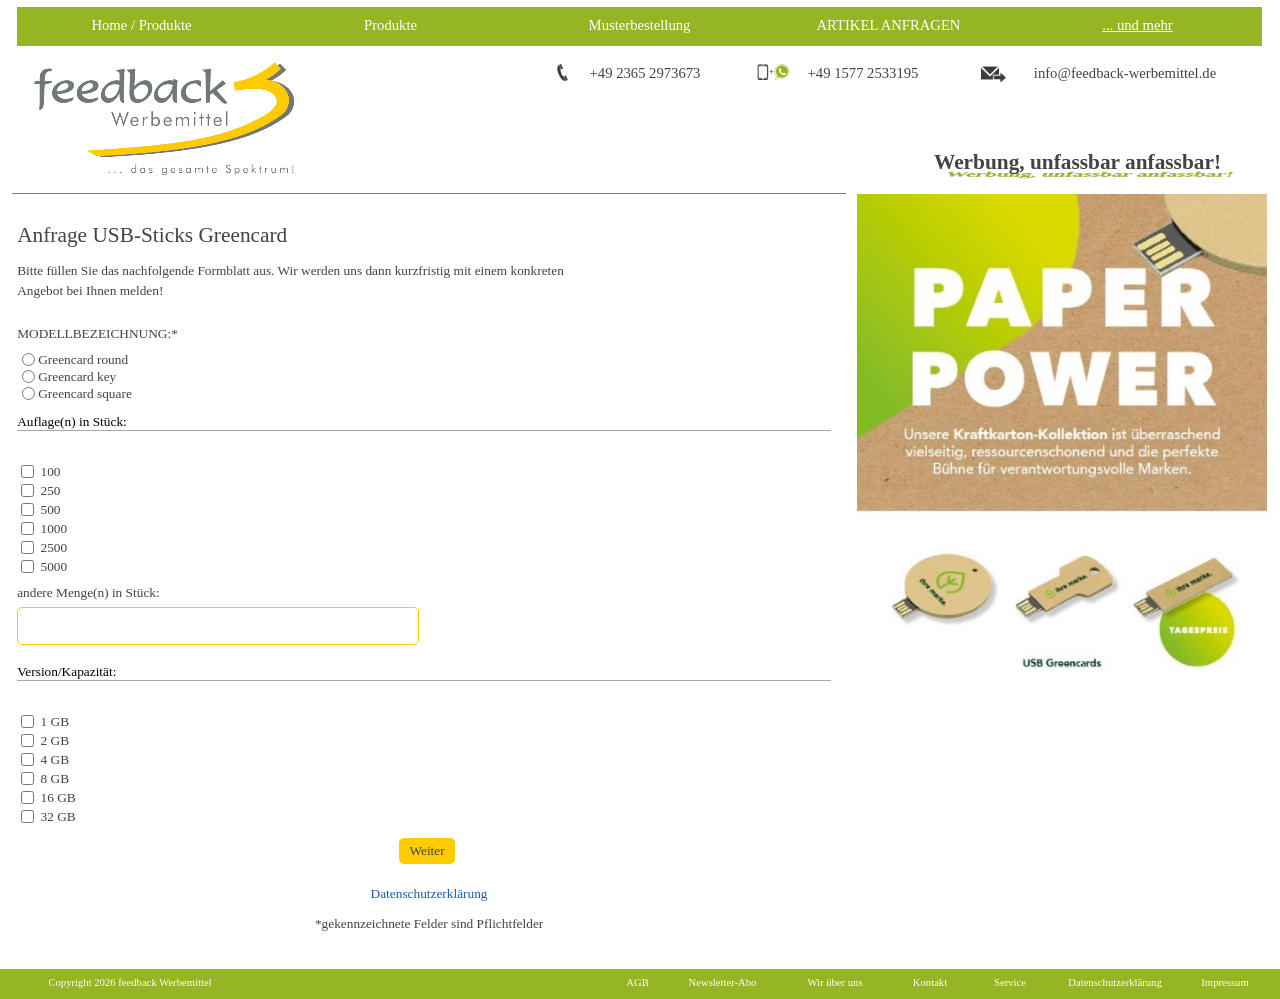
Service (1010, 982)
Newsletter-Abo (723, 982)
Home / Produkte (141, 25)
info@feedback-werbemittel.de (1125, 73)
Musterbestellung (640, 25)
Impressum (1224, 982)
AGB (637, 982)
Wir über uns (834, 982)
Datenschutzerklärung (429, 893)
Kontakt (930, 982)
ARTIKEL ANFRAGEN (889, 25)
